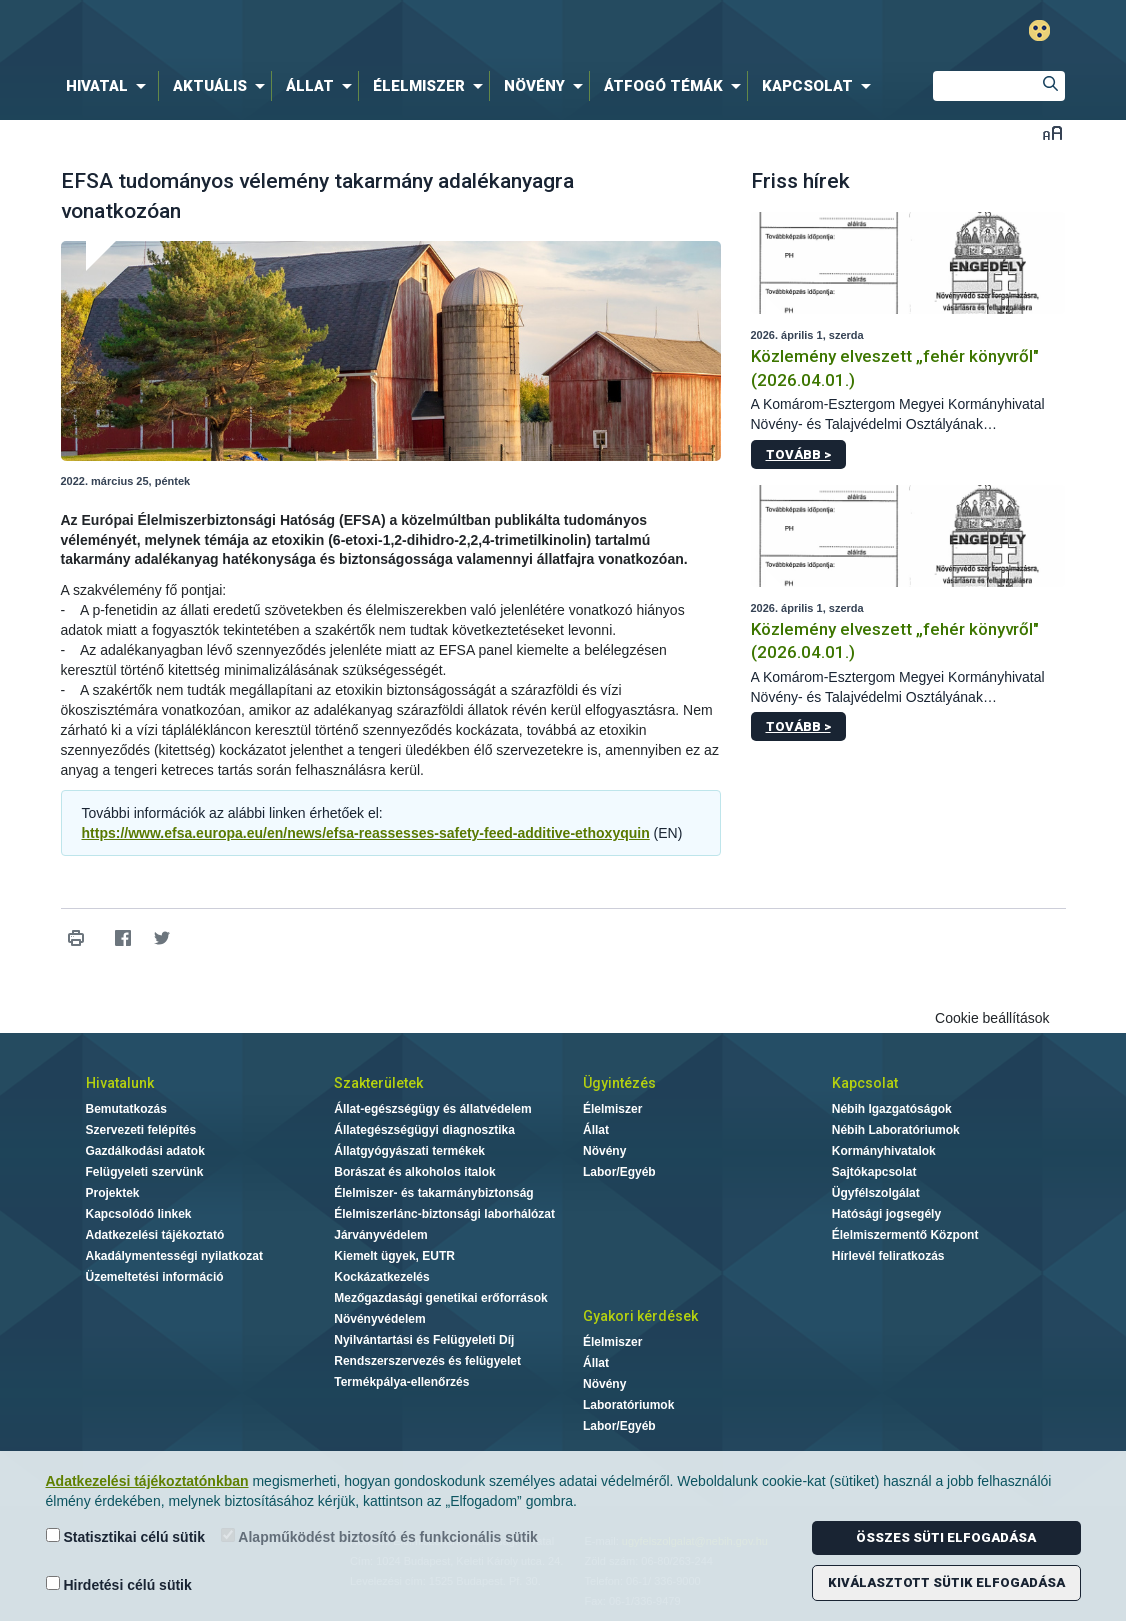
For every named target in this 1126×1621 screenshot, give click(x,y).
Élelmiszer (612, 1109)
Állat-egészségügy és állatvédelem (432, 1109)
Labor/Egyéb (619, 1172)
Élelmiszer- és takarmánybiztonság (433, 1193)
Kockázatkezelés (381, 1277)
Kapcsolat (865, 1083)
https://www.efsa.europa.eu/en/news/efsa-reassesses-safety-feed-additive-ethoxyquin (366, 833)
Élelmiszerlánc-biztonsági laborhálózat (444, 1214)
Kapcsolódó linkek (139, 1214)
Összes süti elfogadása (946, 1537)
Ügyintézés (619, 1083)
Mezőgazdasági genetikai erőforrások (440, 1298)
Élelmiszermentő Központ (905, 1235)
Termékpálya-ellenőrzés (401, 1382)
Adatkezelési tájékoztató (155, 1235)
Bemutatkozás (126, 1109)
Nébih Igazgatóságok (892, 1109)
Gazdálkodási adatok (145, 1151)
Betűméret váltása (1052, 132)
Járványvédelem (380, 1235)
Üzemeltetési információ (155, 1277)
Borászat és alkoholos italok (414, 1172)
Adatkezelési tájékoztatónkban (147, 1481)
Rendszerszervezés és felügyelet (427, 1361)
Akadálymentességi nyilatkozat (174, 1256)
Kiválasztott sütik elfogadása (946, 1582)
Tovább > (798, 454)
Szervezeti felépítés (141, 1130)
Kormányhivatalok (884, 1151)
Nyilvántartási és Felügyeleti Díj (424, 1340)
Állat (596, 1130)
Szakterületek (378, 1083)
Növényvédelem (379, 1319)
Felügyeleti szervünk (145, 1172)
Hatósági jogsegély (886, 1214)
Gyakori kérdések (640, 1316)
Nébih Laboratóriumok (896, 1130)
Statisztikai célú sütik (126, 1536)
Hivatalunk (120, 1083)
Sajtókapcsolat (874, 1172)
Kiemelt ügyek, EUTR (394, 1256)
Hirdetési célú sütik (119, 1584)
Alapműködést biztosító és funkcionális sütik (379, 1536)
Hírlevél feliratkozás (888, 1256)
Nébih (350, 31)
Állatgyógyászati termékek (409, 1151)
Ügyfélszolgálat (876, 1193)
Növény (604, 1151)
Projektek (113, 1193)
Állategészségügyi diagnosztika (424, 1130)
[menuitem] (110, 86)
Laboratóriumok (628, 1405)
